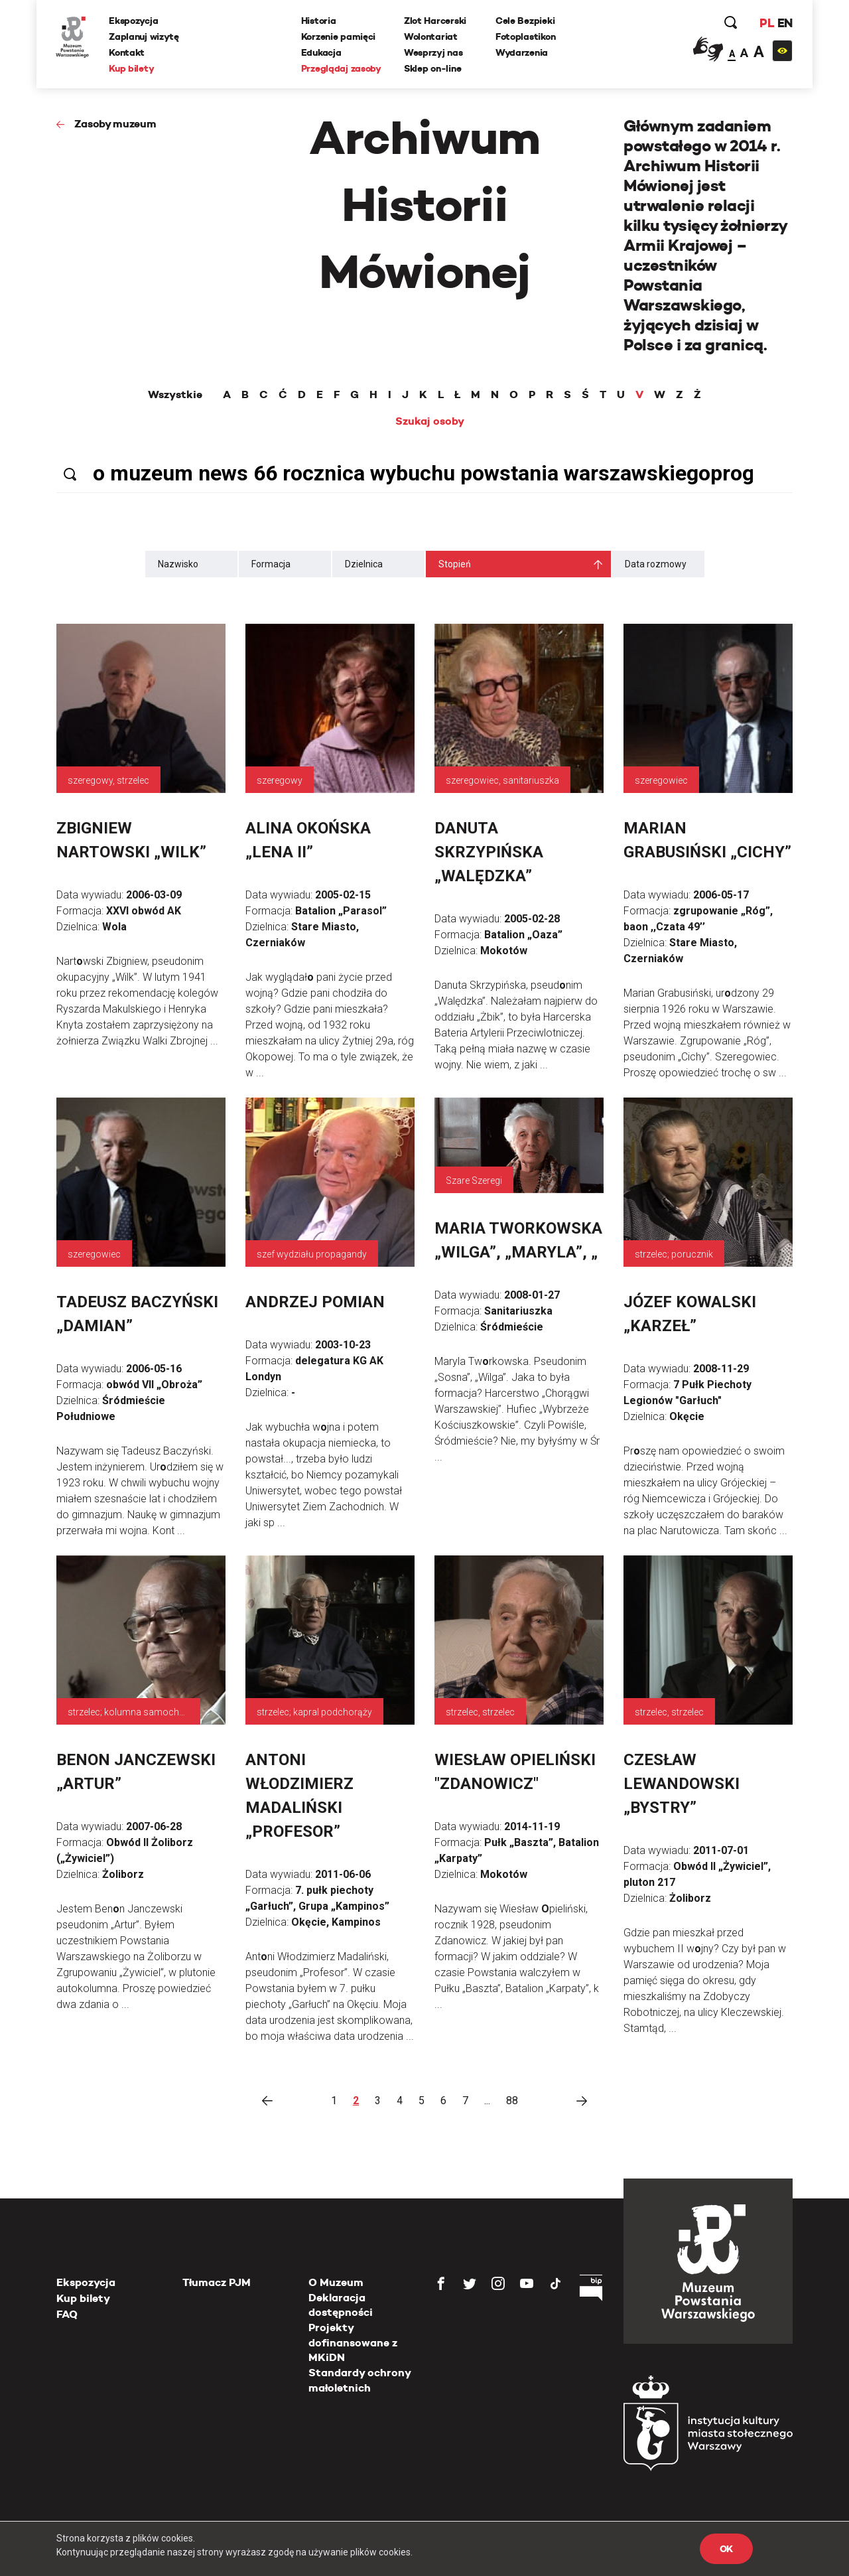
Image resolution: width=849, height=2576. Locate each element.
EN (784, 23)
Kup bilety (132, 68)
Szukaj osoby (429, 421)
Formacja (271, 564)
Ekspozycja (134, 21)
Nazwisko (178, 564)
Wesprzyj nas (433, 52)
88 (512, 2100)
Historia (318, 21)
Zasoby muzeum (115, 124)
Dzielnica (364, 564)
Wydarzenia (521, 52)
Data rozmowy (655, 564)
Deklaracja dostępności (340, 2305)
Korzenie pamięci (338, 36)
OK (726, 2549)
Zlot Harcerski (435, 21)
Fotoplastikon (525, 36)
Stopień (454, 564)
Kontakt (127, 52)
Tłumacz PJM (216, 2282)
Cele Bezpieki (525, 21)
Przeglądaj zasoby (341, 68)
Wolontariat (431, 36)
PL (766, 23)
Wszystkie (175, 395)
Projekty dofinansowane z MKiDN (352, 2342)
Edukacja (321, 52)
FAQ (67, 2314)
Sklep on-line (432, 68)
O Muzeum (335, 2282)
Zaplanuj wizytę (144, 36)
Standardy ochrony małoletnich (359, 2380)
